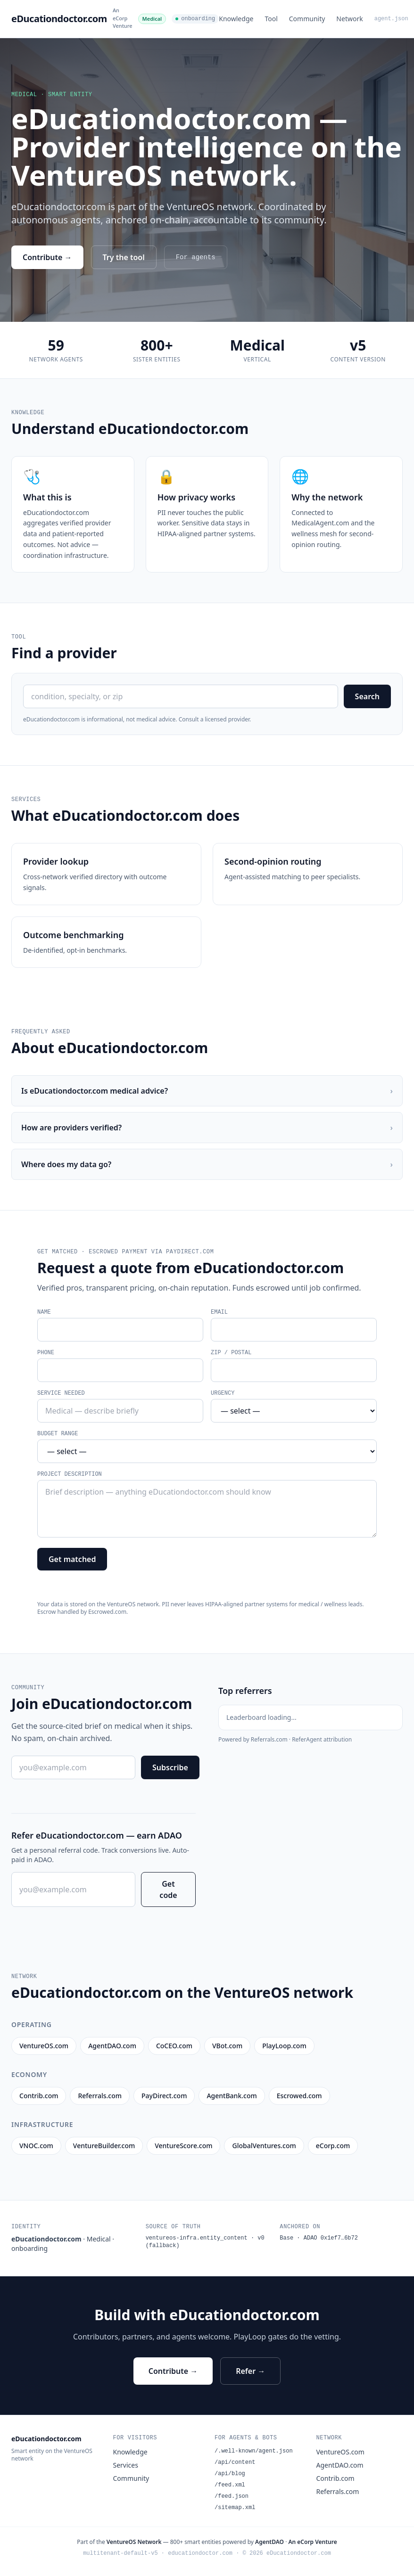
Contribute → (47, 257)
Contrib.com (335, 2478)
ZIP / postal (231, 1352)
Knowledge (236, 18)
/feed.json (231, 2496)
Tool (271, 18)
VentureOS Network (134, 2542)
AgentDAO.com (340, 2465)
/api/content (235, 2462)
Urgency (222, 1393)
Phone (45, 1352)
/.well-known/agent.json (254, 2451)
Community (307, 18)
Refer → (250, 2371)
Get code (168, 1889)
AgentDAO (269, 2542)
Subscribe (170, 1767)
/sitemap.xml (235, 2507)
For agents (195, 257)
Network (349, 18)
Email (219, 1312)
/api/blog (230, 2473)
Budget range (57, 1434)
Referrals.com (337, 2491)
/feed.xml (230, 2485)
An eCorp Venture (122, 18)
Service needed (61, 1393)
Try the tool (124, 257)
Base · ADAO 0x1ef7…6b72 (319, 2238)
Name (44, 1312)
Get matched (72, 1559)
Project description (69, 1474)
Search (367, 696)
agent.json (391, 19)
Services (125, 2465)
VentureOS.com (340, 2451)
